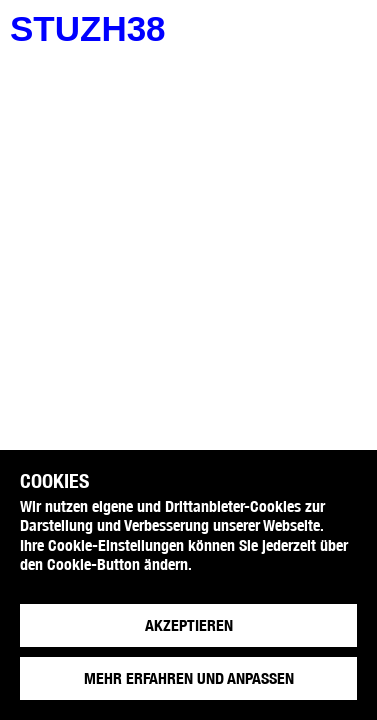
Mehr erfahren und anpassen (189, 678)
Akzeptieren (189, 625)
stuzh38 (88, 28)
